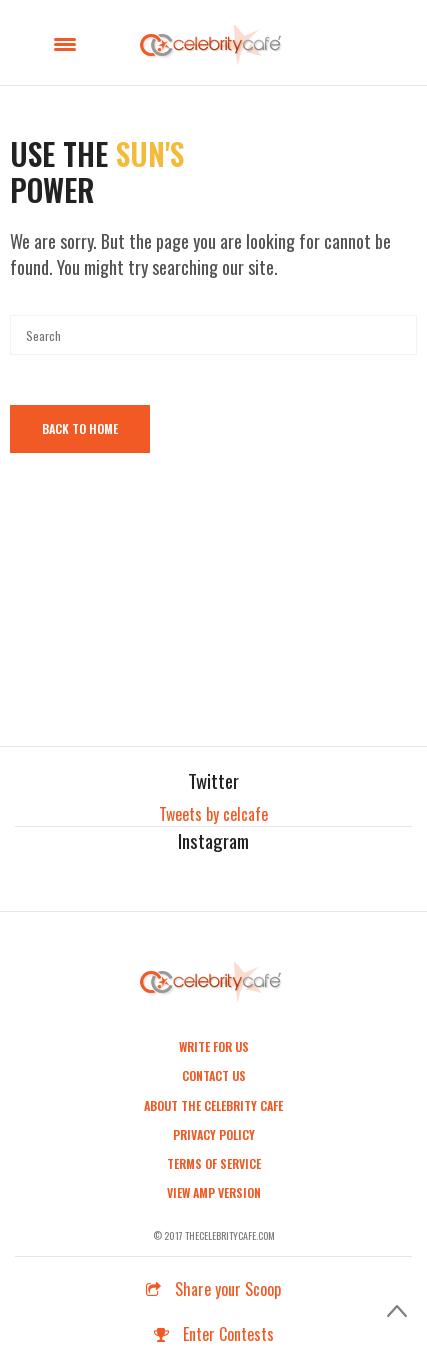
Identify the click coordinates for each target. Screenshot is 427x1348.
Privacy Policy (214, 1134)
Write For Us (214, 1046)
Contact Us (214, 1075)
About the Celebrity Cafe (213, 1105)
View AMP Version (214, 1192)
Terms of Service (214, 1163)
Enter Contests (214, 1334)
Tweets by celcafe (213, 814)
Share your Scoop (213, 1289)
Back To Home (80, 428)
